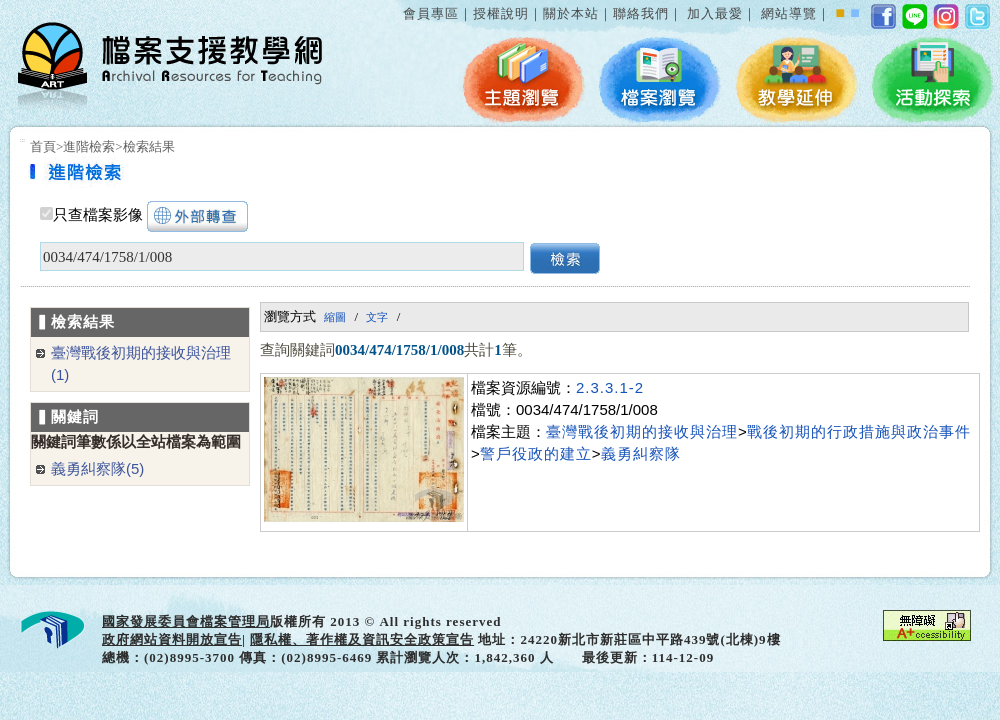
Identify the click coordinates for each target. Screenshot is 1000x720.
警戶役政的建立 (536, 453)
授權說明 (501, 13)
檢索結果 (149, 146)
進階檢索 (89, 146)
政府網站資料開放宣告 (172, 639)
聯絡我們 (641, 13)
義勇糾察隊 (641, 453)
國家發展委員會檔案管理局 (186, 621)
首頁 (43, 146)
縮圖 (335, 317)
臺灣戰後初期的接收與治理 (642, 431)
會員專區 (431, 13)
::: (399, 3)
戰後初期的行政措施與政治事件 (859, 431)
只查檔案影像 (98, 215)
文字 (377, 317)
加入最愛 (715, 13)
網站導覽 (789, 13)
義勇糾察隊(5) (97, 468)
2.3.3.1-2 (610, 387)
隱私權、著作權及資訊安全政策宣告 (362, 639)
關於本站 (571, 13)
